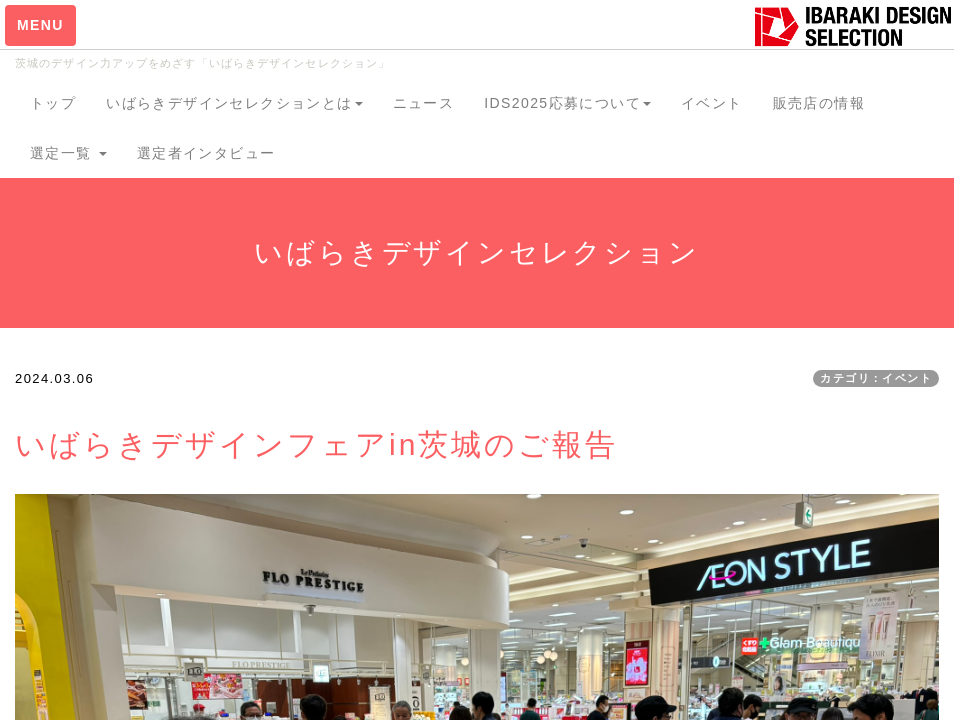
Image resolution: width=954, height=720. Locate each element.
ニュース (424, 103)
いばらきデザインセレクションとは (234, 103)
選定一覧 (68, 153)
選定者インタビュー (206, 153)
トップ (53, 103)
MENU (40, 25)
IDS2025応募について (567, 103)
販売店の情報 (819, 103)
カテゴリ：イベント (876, 378)
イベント (712, 103)
